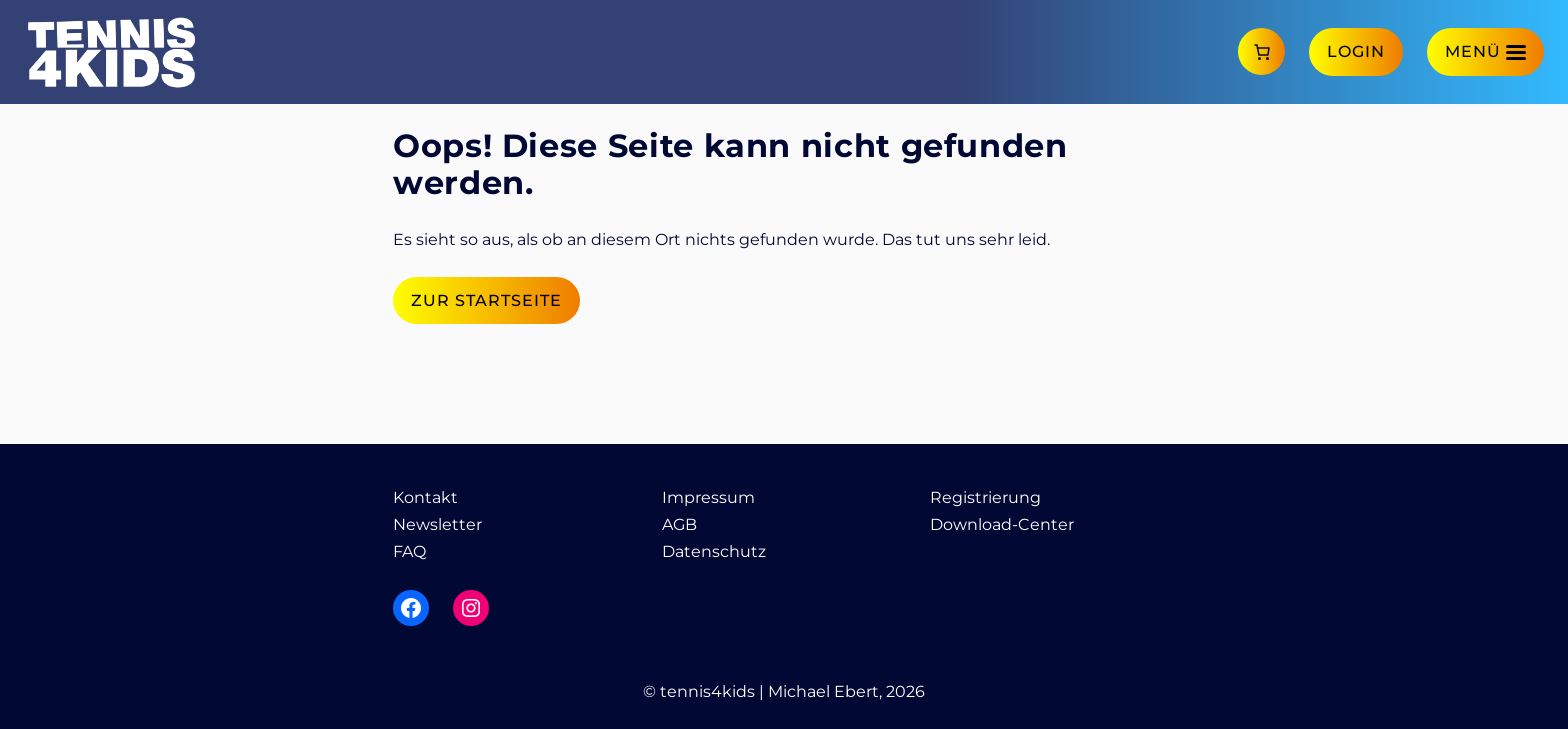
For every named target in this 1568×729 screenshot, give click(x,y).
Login (1356, 51)
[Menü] (1485, 51)
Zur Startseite (486, 300)
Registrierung (985, 497)
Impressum (708, 497)
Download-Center (1002, 524)
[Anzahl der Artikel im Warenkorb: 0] (1261, 51)
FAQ (409, 551)
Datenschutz (714, 551)
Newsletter (437, 524)
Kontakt (425, 497)
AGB (679, 524)
